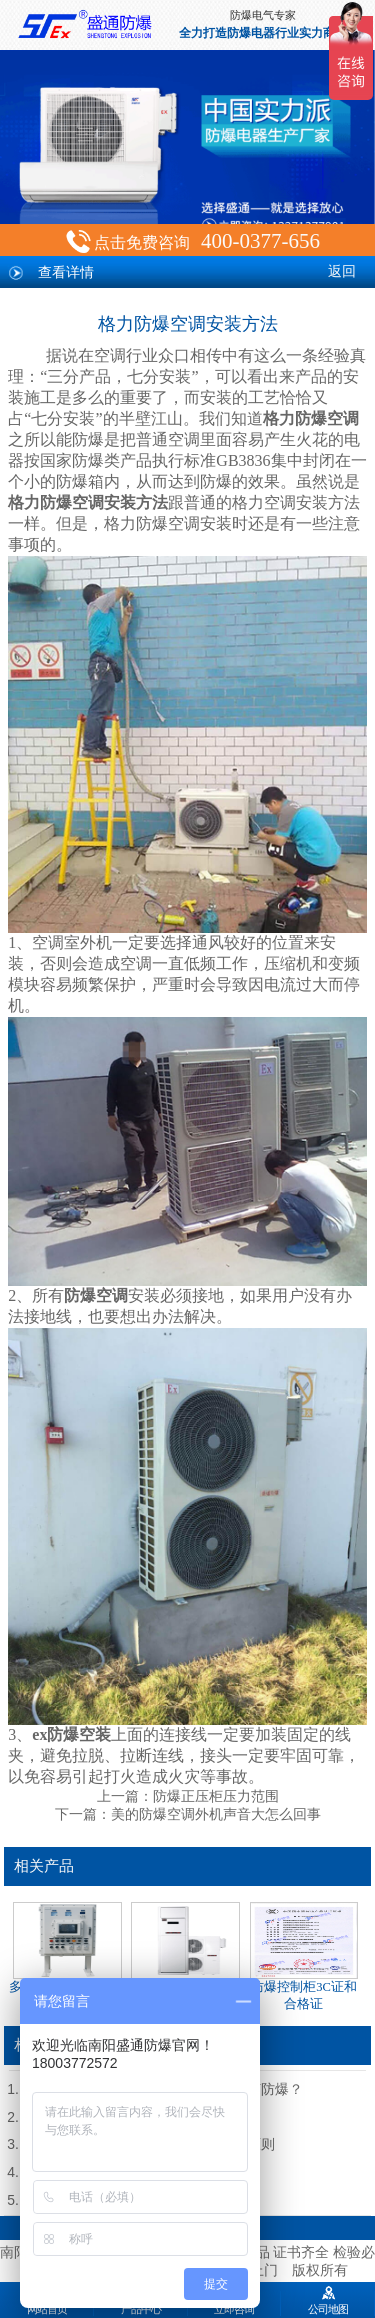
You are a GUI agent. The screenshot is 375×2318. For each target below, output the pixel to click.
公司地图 (328, 2298)
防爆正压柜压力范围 (216, 1796)
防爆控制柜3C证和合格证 (304, 1956)
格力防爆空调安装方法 (88, 502)
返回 (342, 271)
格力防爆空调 (311, 418)
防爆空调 (96, 1295)
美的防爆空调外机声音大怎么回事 (216, 1814)
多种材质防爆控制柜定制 (67, 1956)
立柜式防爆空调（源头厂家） (185, 1956)
